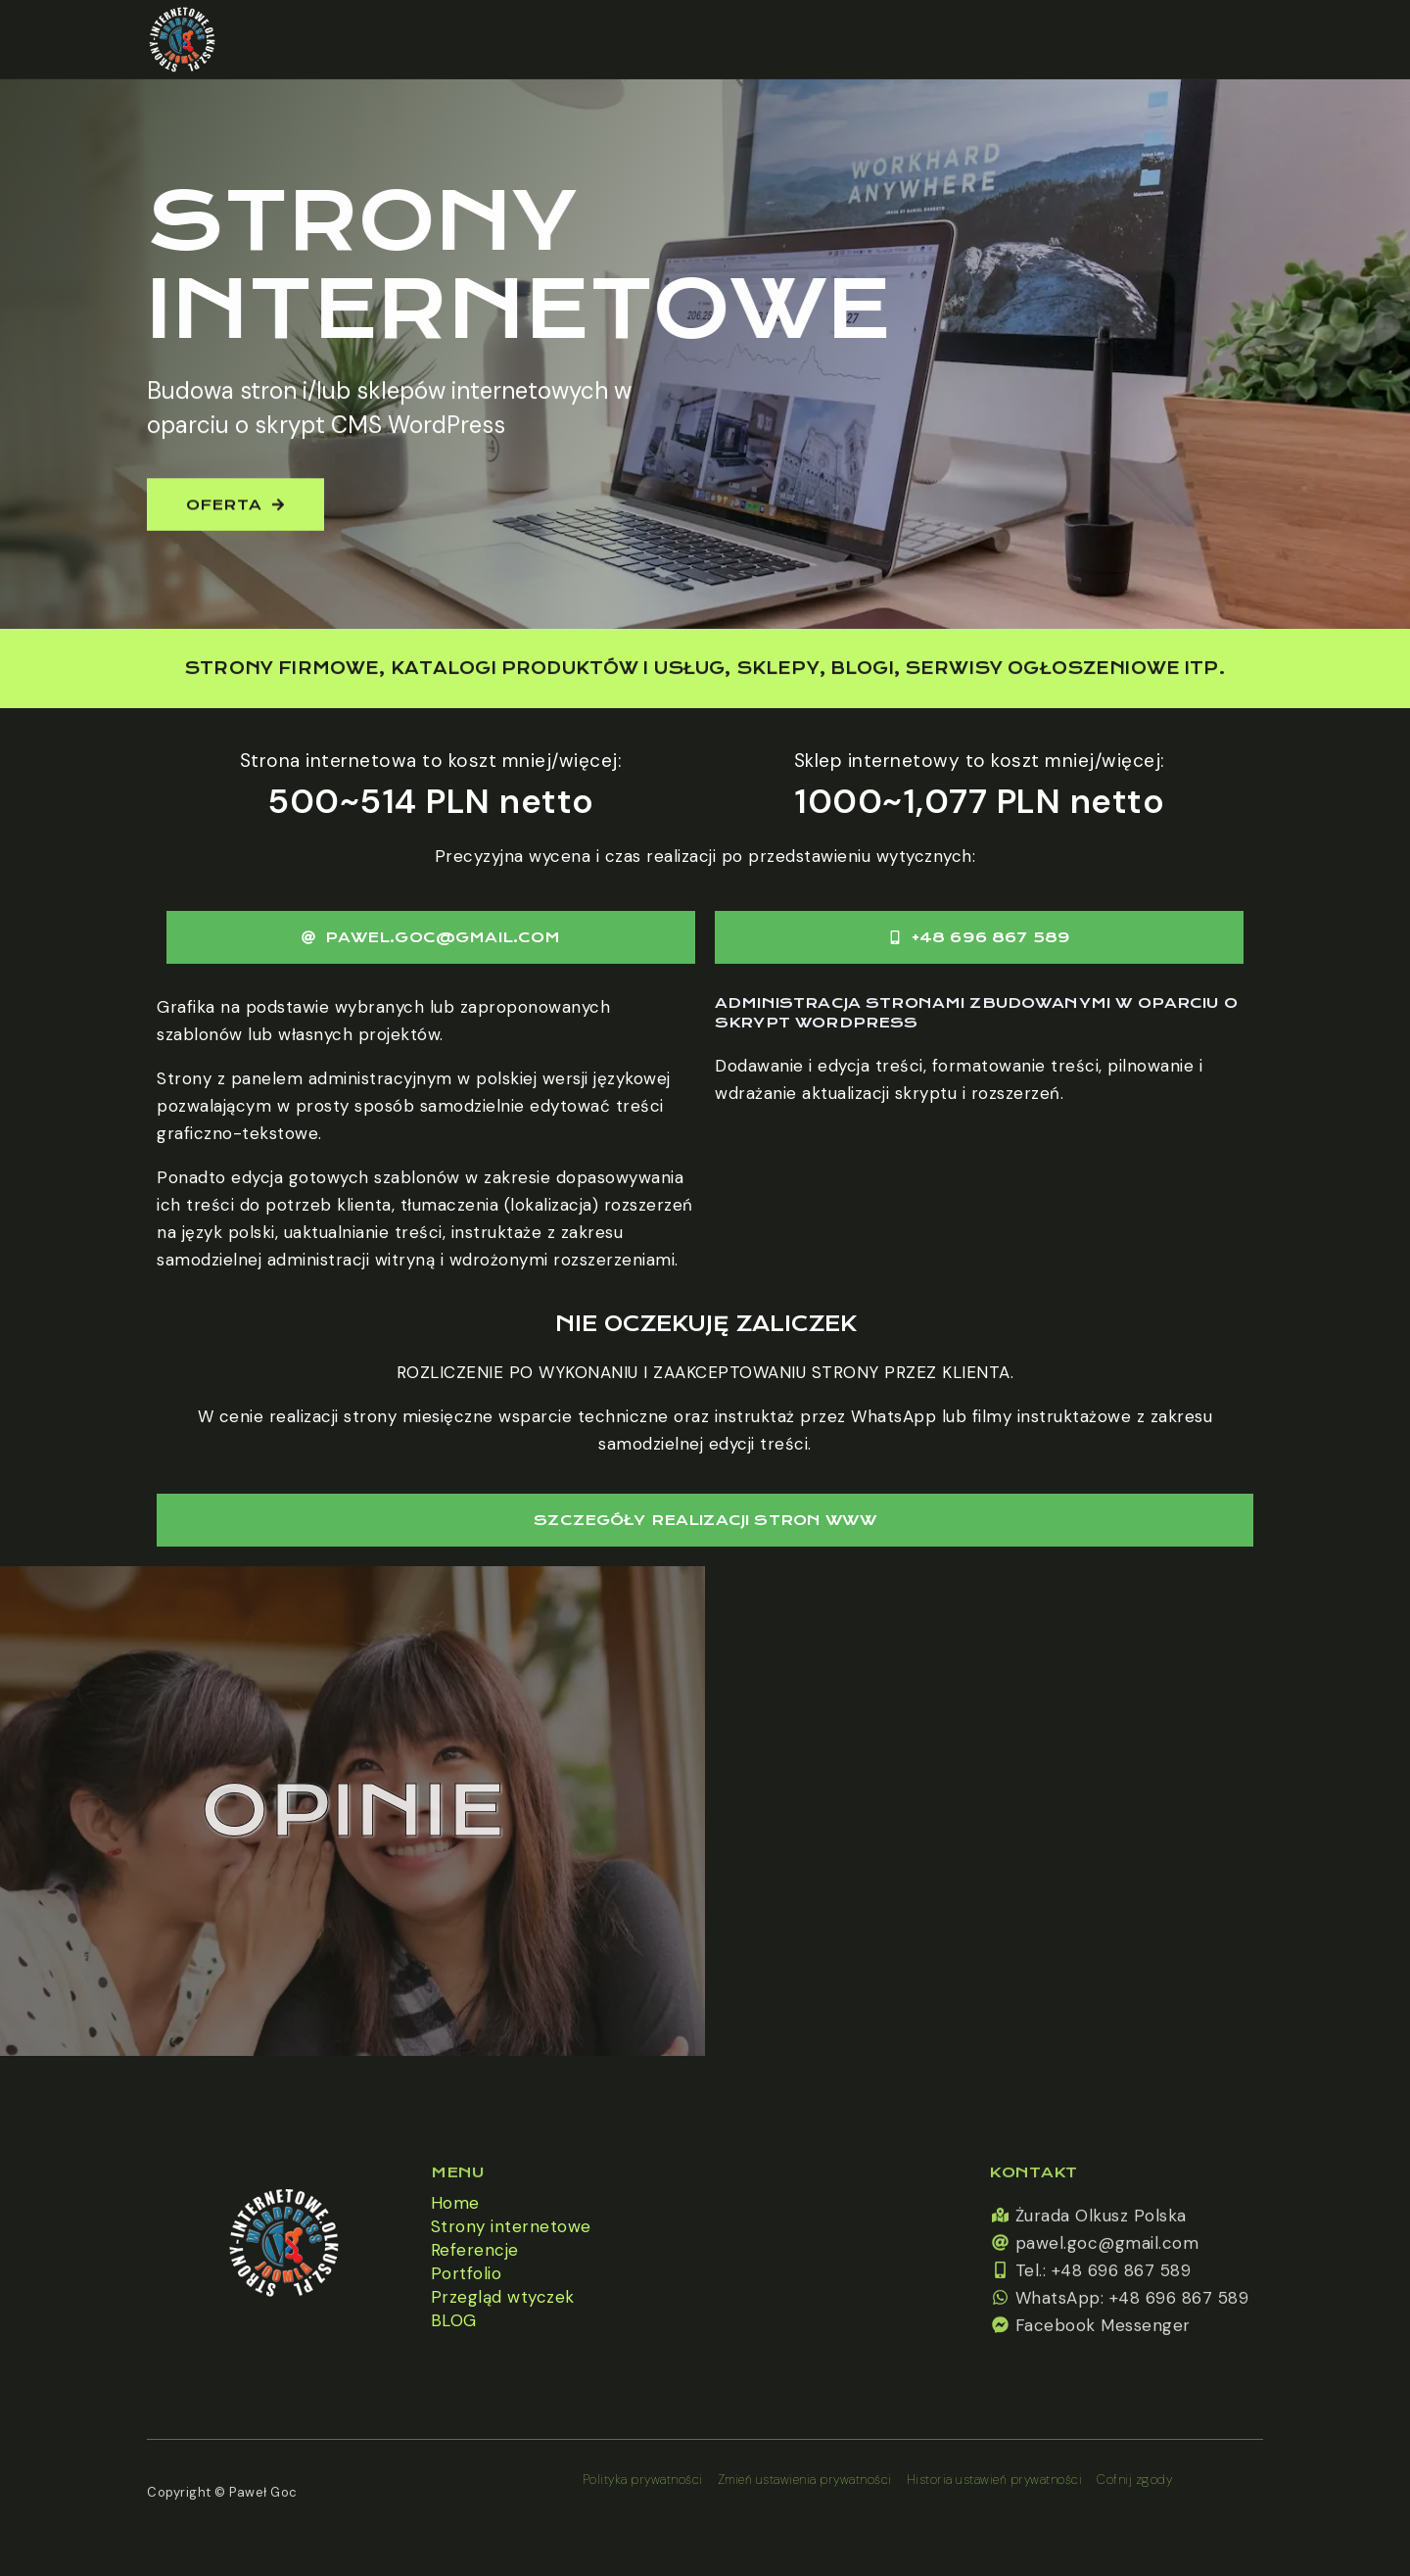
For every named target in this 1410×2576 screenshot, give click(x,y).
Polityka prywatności (643, 2479)
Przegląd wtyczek (503, 2297)
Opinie (352, 1810)
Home (455, 2203)
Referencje (475, 2250)
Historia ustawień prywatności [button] (995, 2479)
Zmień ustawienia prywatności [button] (805, 2479)
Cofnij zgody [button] (1134, 2479)
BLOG (454, 2320)
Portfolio (466, 2273)
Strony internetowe (511, 2226)
